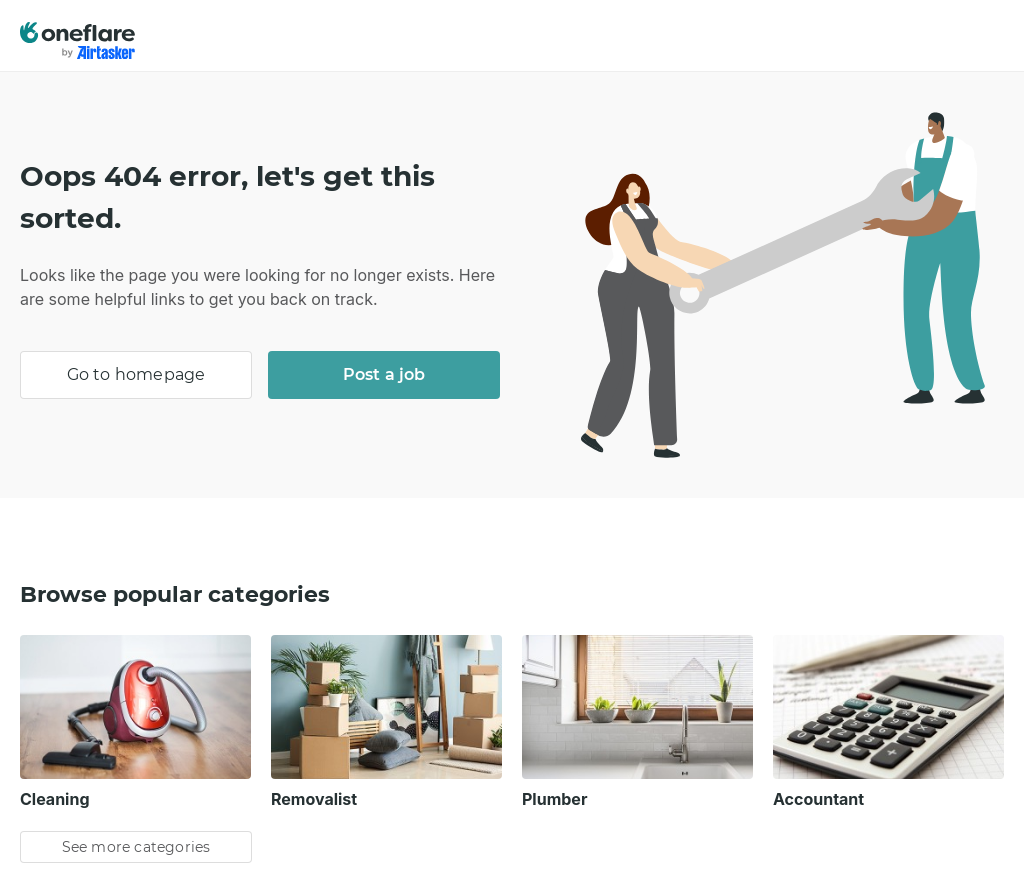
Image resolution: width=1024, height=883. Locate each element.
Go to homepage (136, 374)
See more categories (136, 847)
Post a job (384, 374)
